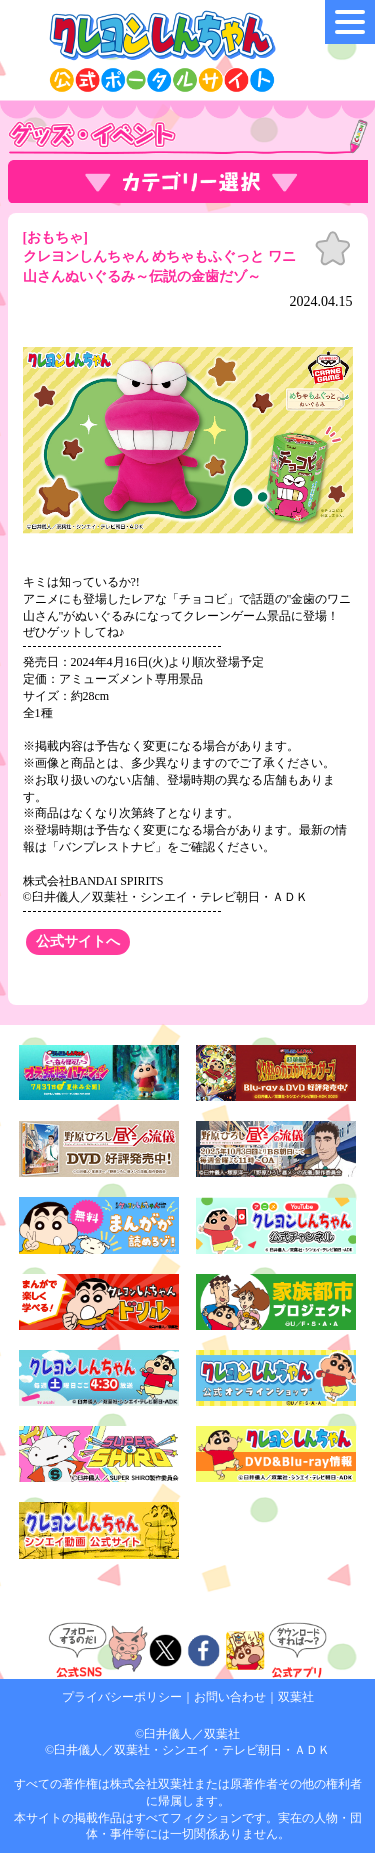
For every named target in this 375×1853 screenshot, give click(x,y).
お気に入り (333, 249)
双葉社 (296, 1697)
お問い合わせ (230, 1697)
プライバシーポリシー (122, 1697)
